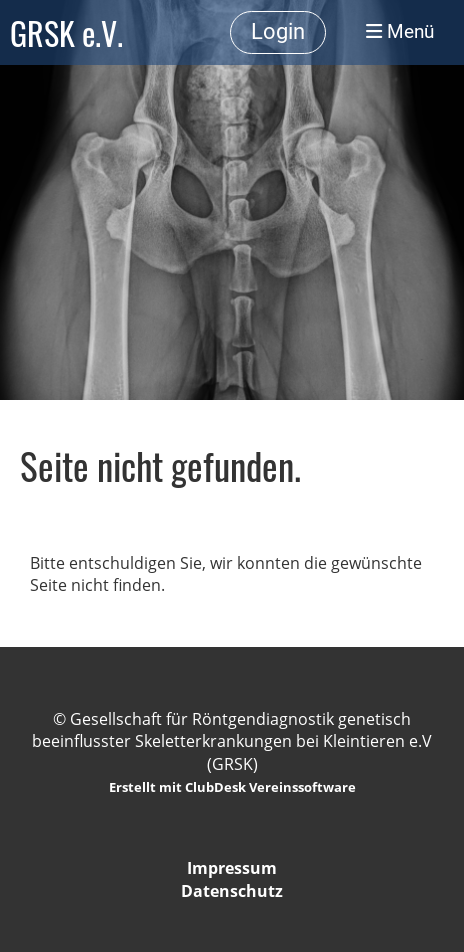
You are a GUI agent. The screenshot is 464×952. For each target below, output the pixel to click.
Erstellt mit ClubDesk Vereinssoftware (232, 787)
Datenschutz (232, 891)
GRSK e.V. (66, 32)
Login (278, 31)
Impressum (232, 868)
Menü (400, 32)
